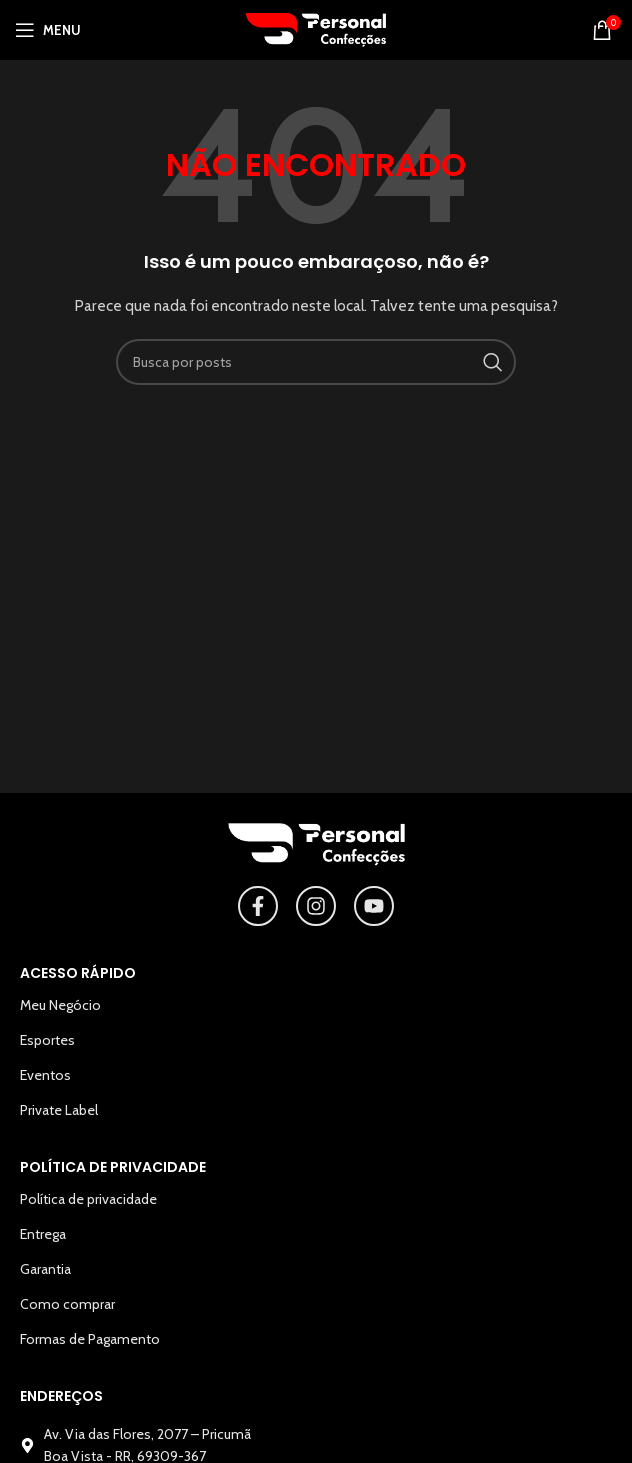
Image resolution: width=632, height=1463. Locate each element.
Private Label (59, 1110)
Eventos (45, 1075)
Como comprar (67, 1304)
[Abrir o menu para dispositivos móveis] (48, 30)
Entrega (43, 1234)
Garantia (45, 1269)
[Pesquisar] (316, 362)
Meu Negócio (60, 1005)
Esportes (47, 1040)
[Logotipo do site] (316, 28)
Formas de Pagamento (90, 1339)
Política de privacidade (88, 1199)
